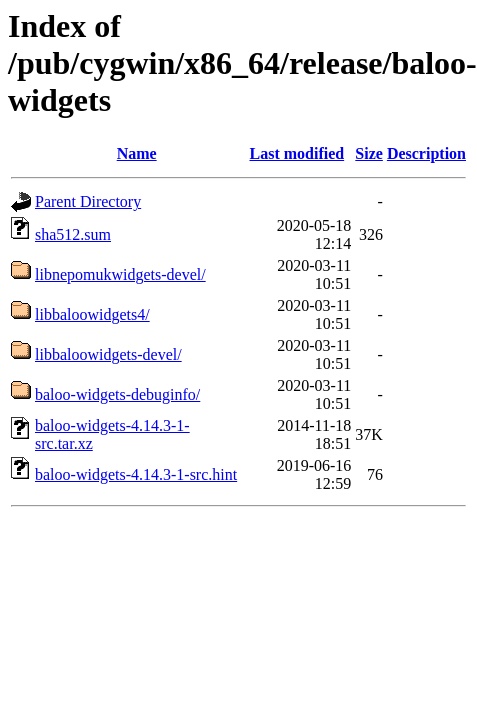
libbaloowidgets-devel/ (108, 354)
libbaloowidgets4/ (92, 314)
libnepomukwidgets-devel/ (120, 274)
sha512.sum (73, 234)
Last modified (296, 153)
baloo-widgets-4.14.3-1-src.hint (136, 474)
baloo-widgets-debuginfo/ (117, 394)
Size (369, 153)
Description (426, 153)
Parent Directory (88, 201)
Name (137, 153)
